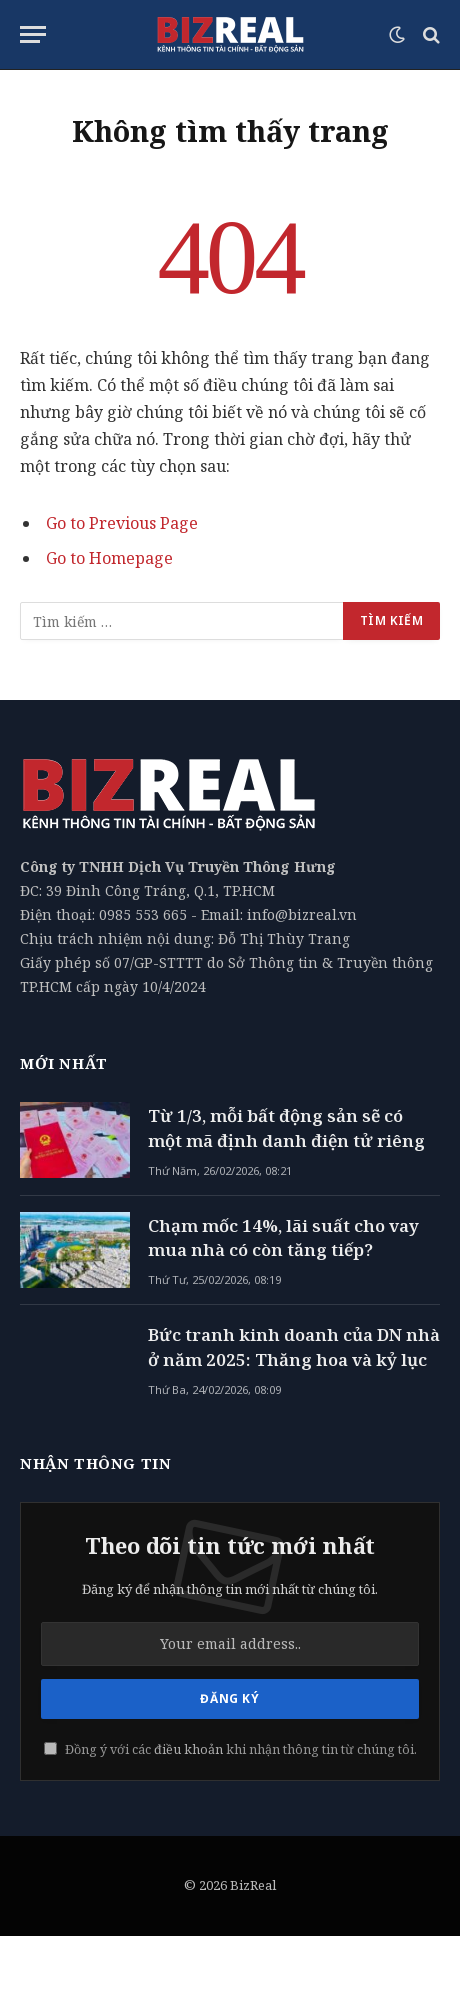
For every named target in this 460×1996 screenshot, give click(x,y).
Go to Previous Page (122, 523)
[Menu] (33, 34)
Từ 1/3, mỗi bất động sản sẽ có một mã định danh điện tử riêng (286, 1127)
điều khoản (188, 1749)
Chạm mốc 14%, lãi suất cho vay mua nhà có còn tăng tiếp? (283, 1237)
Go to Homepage (109, 558)
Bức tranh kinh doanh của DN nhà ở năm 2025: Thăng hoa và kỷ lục (294, 1346)
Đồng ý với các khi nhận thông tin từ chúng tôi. (230, 1749)
